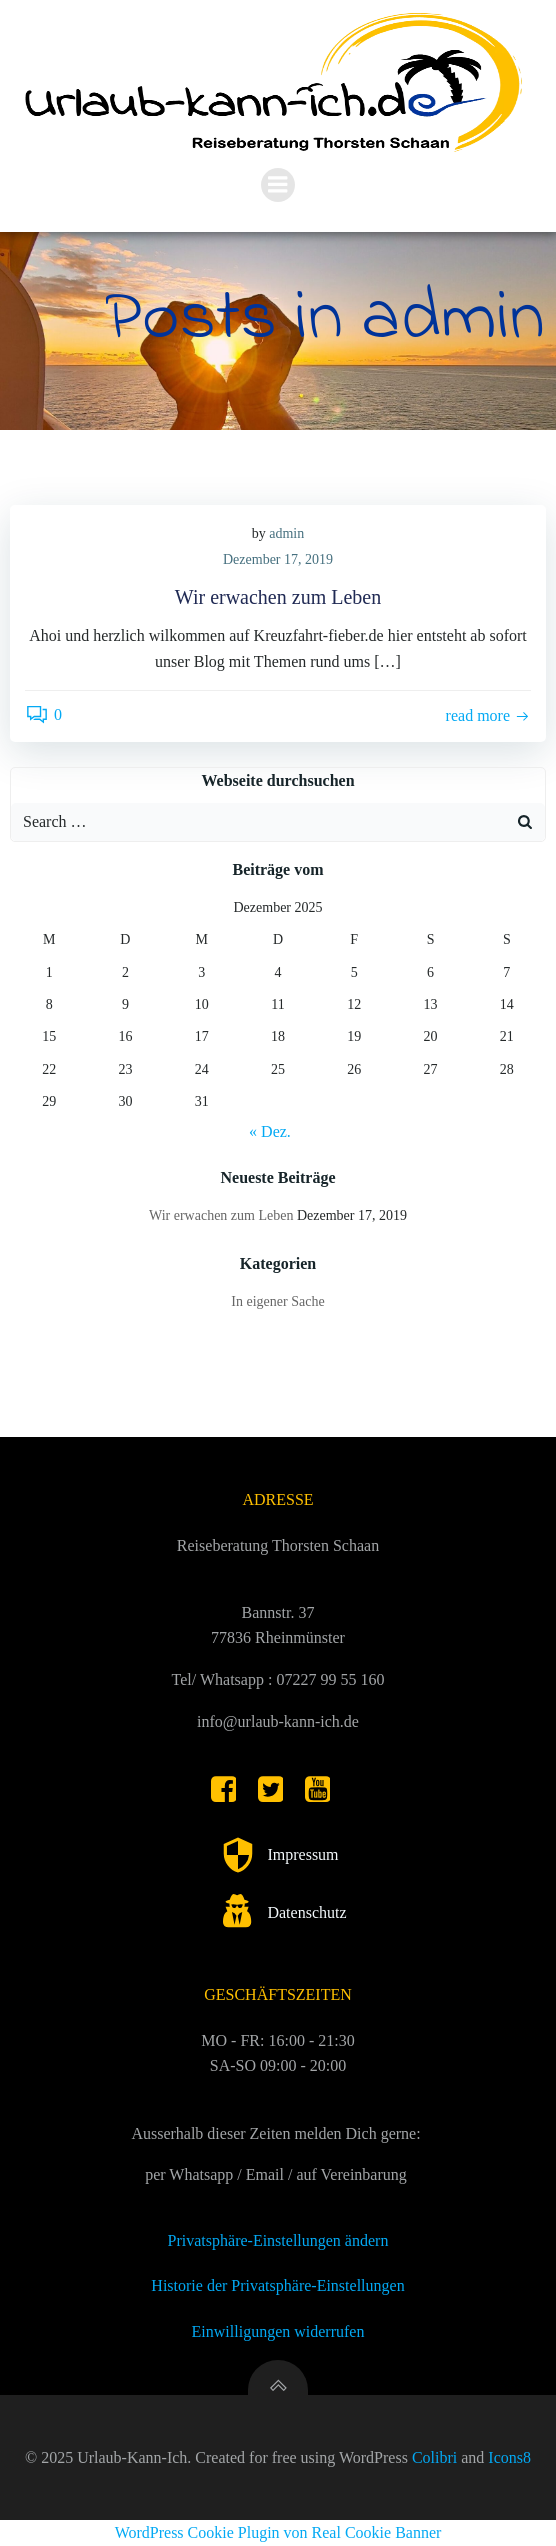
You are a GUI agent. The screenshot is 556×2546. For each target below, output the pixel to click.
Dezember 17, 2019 (278, 559)
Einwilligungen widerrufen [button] (278, 2331)
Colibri (434, 2457)
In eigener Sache (277, 1301)
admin (286, 533)
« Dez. (270, 1131)
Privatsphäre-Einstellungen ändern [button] (278, 2240)
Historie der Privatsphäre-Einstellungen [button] (277, 2285)
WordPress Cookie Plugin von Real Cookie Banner (278, 2532)
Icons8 (509, 2457)
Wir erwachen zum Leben (221, 1215)
